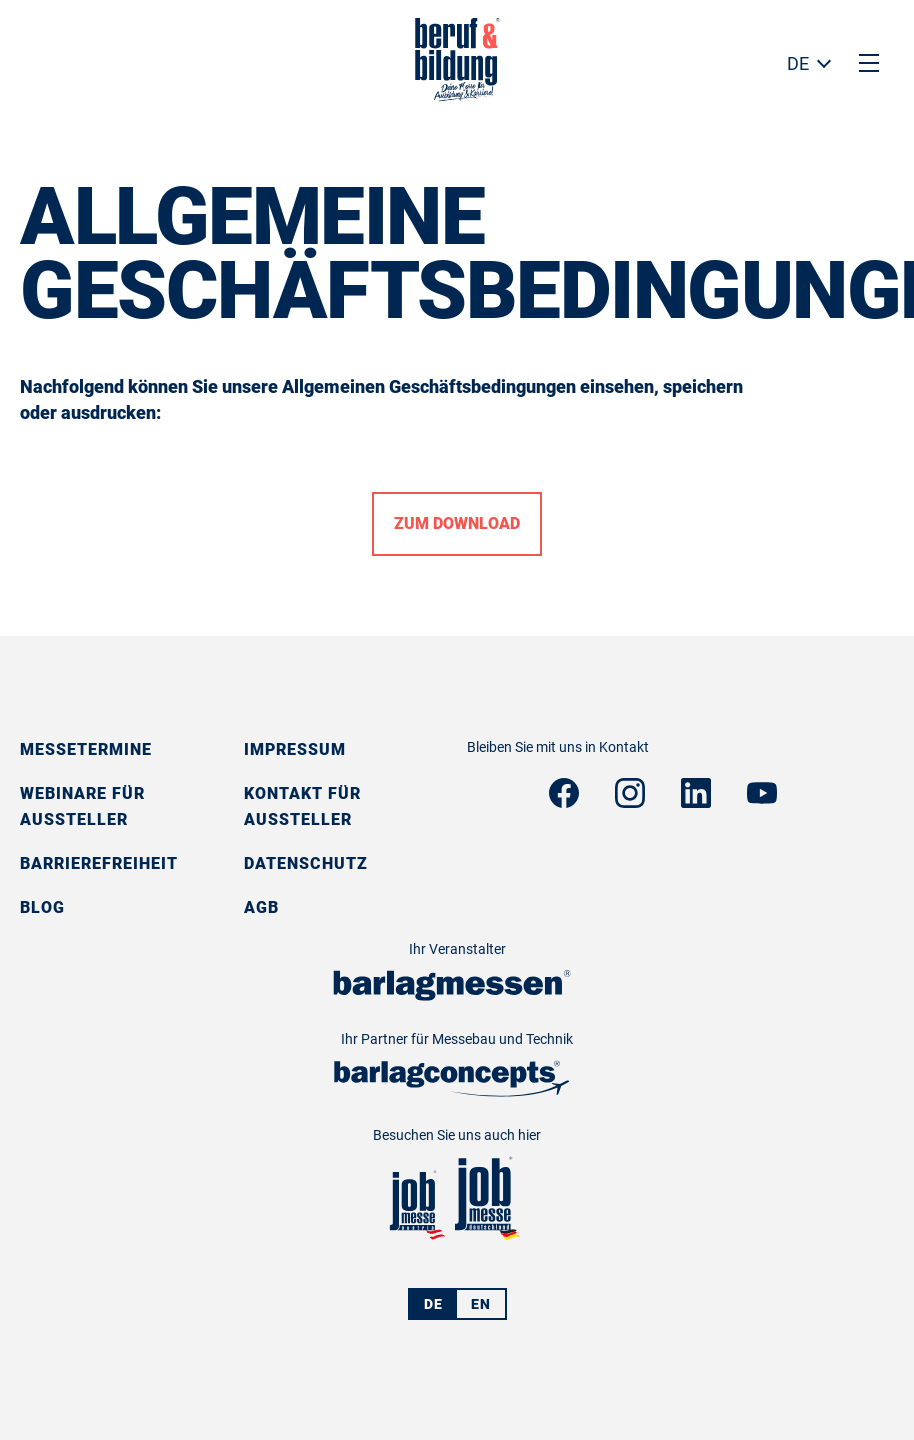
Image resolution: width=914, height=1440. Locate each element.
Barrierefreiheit (99, 863)
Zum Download (457, 523)
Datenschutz (306, 863)
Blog (42, 907)
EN (481, 1304)
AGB (261, 907)
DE (798, 63)
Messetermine (86, 749)
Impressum (295, 749)
